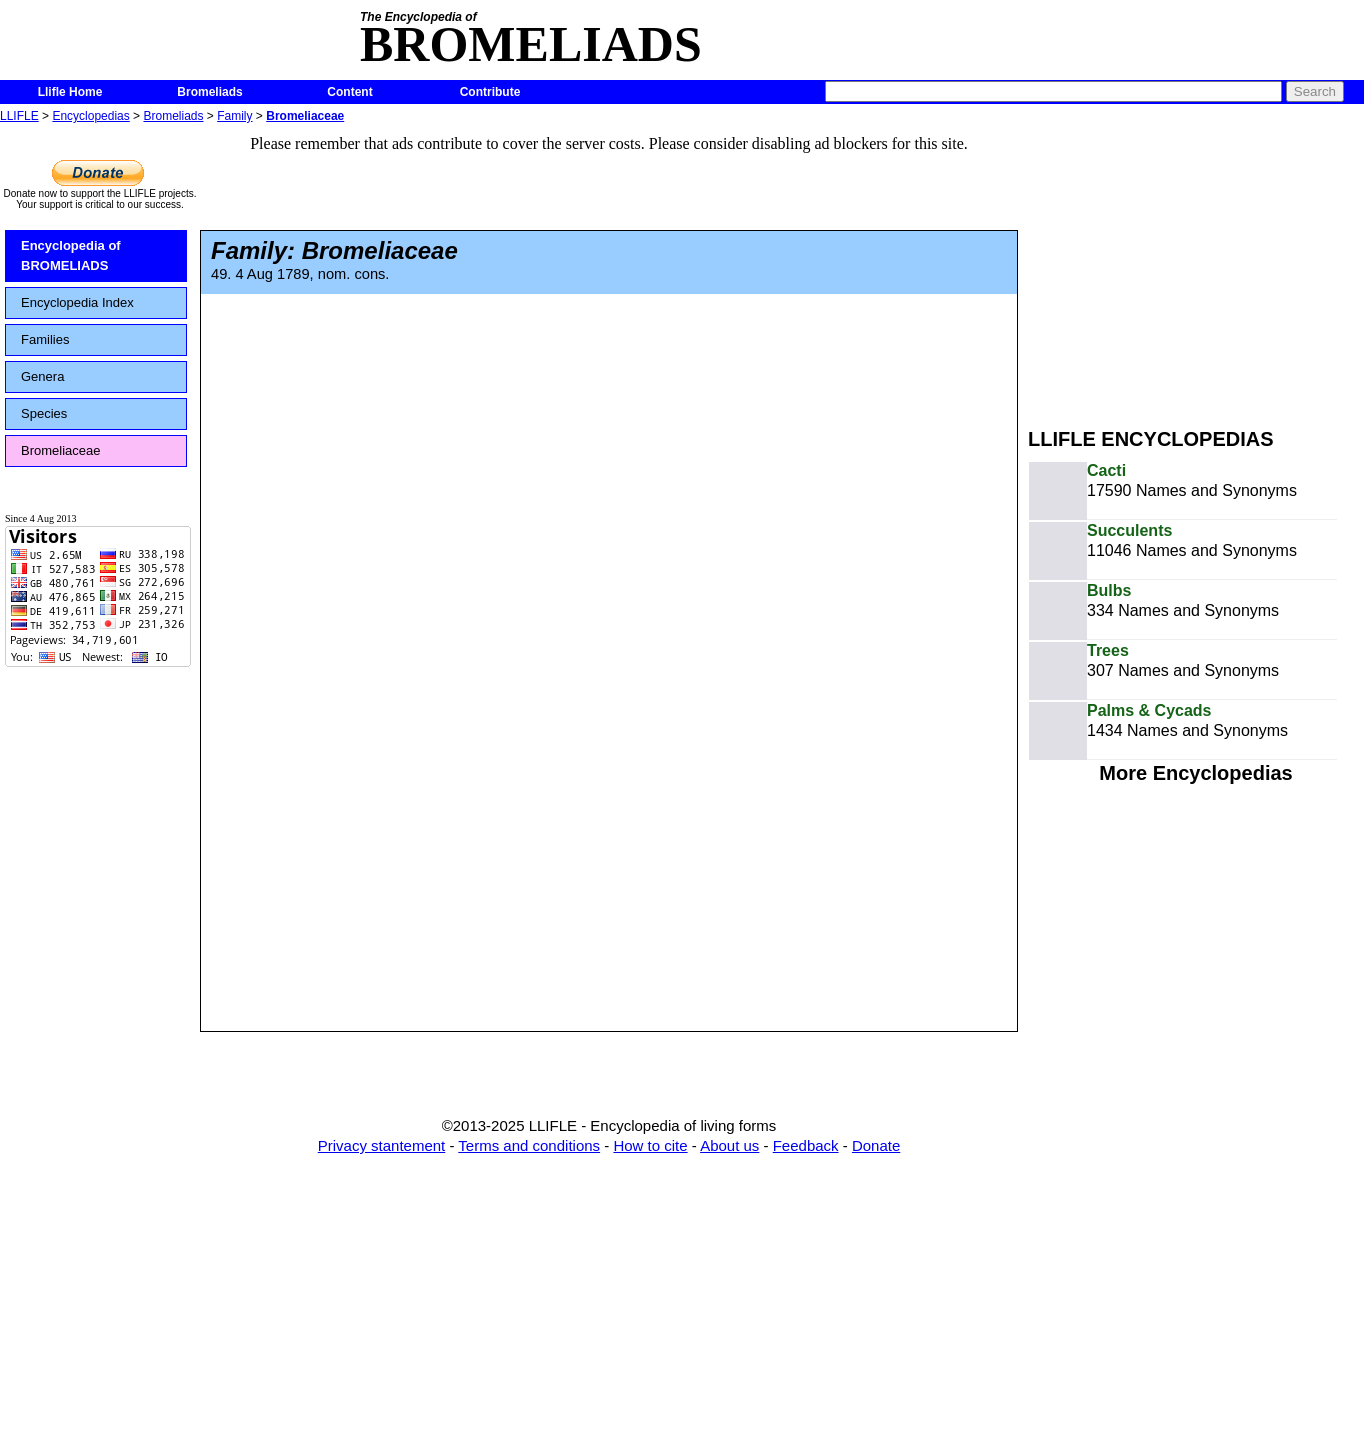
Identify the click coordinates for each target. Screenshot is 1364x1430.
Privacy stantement (382, 1145)
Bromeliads (209, 92)
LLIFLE (19, 116)
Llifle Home (70, 92)
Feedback (806, 1145)
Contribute (490, 92)
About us (729, 1145)
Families (45, 339)
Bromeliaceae (305, 116)
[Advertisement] (1196, 268)
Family (234, 116)
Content (349, 92)
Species (44, 413)
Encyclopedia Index (77, 302)
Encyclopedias (90, 116)
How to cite (650, 1145)
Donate (876, 1145)
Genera (42, 376)
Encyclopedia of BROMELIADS (71, 255)
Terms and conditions (529, 1145)
